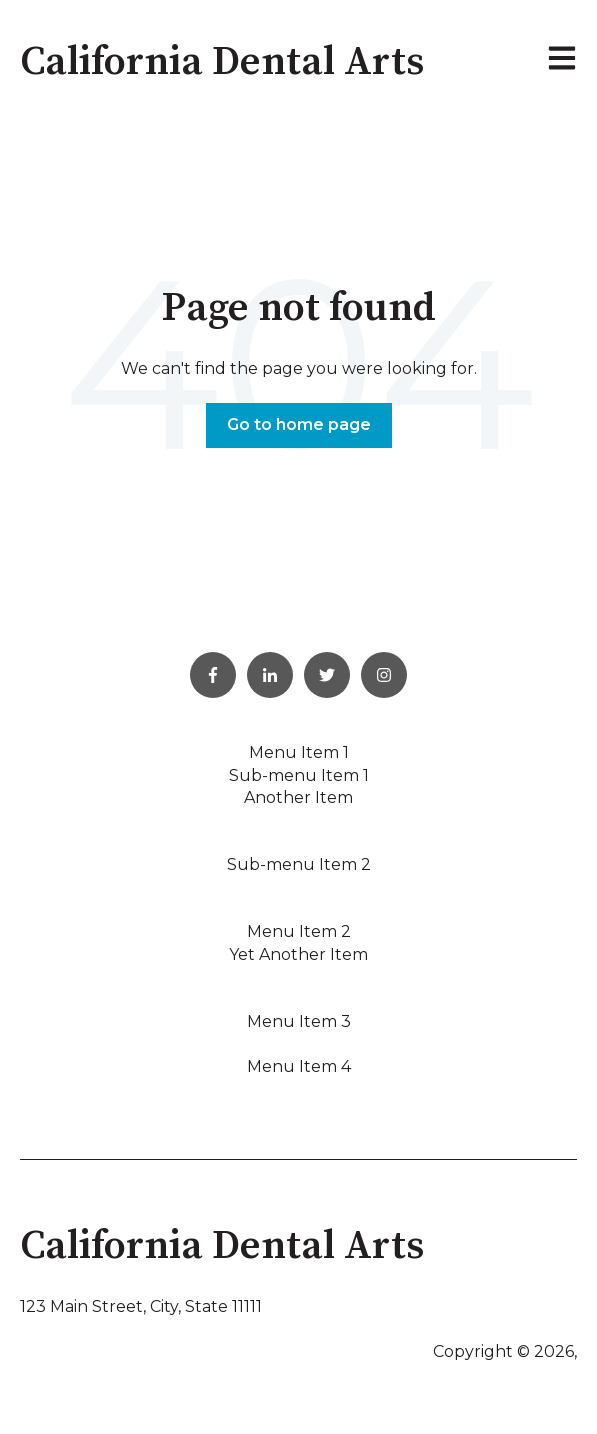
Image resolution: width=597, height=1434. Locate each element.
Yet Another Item (298, 954)
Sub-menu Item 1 (299, 775)
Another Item (298, 797)
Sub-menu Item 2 (299, 864)
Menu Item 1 (299, 752)
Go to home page (299, 424)
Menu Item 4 (299, 1066)
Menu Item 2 (299, 931)
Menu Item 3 (299, 1021)
